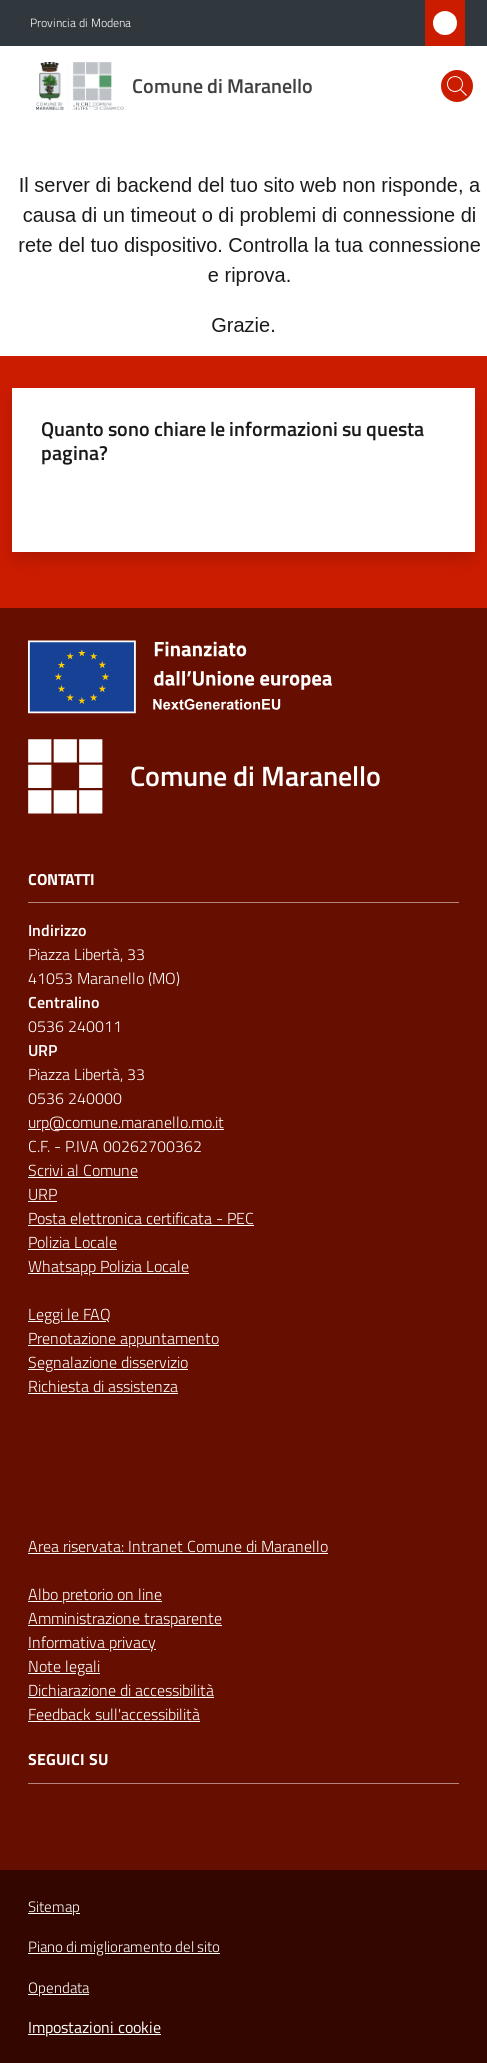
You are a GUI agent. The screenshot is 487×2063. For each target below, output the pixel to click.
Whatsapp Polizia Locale (108, 1266)
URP (42, 1194)
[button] (457, 86)
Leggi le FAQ (69, 1314)
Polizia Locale (72, 1242)
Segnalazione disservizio (108, 1362)
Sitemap (54, 1906)
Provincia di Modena (80, 23)
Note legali (64, 1666)
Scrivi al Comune (83, 1170)
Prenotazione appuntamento (123, 1338)
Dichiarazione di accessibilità (121, 1690)
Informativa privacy (92, 1642)
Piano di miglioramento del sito (124, 1946)
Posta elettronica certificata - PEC (141, 1218)
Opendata (58, 1987)
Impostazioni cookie (94, 2027)
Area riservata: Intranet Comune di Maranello (178, 1546)
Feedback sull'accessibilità (114, 1714)
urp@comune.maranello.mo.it (126, 1122)
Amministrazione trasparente (125, 1618)
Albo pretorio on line (95, 1594)
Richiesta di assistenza (103, 1386)
